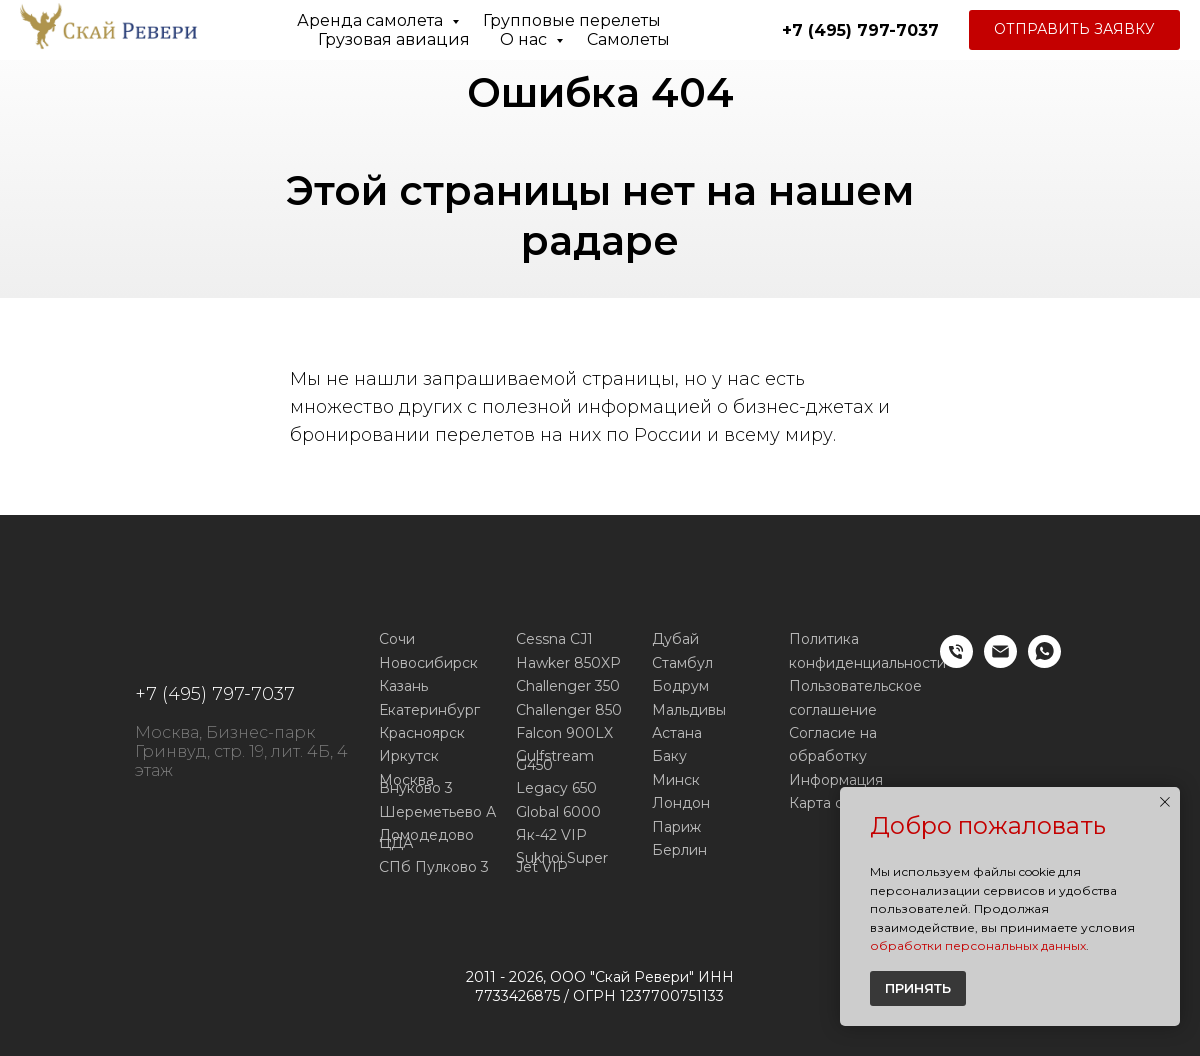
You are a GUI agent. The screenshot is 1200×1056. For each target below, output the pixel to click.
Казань (403, 686)
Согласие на (833, 733)
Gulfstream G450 (555, 760)
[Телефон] (956, 662)
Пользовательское (855, 686)
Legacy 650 (556, 788)
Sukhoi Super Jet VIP (562, 862)
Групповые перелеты (572, 20)
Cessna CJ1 (554, 639)
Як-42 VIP (551, 835)
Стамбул (682, 663)
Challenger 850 (569, 710)
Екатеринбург (429, 710)
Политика (824, 639)
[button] (1074, 30)
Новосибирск (428, 663)
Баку (669, 756)
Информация (836, 780)
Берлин (679, 850)
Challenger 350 (568, 686)
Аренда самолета (372, 20)
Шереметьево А (437, 812)
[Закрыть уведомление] (1165, 802)
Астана (677, 733)
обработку (828, 756)
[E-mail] (1000, 662)
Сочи (397, 639)
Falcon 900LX (564, 733)
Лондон (681, 803)
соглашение (833, 710)
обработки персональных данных (978, 945)
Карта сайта (832, 803)
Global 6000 (558, 812)
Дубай (675, 639)
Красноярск (422, 733)
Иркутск (409, 756)
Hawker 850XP (568, 663)
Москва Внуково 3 (416, 784)
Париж (676, 827)
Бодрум (680, 686)
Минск (676, 780)
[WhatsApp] (1044, 662)
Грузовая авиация (394, 39)
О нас (525, 39)
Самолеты (628, 39)
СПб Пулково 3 (434, 867)
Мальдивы (689, 710)
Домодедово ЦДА (426, 839)
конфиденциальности (867, 663)
